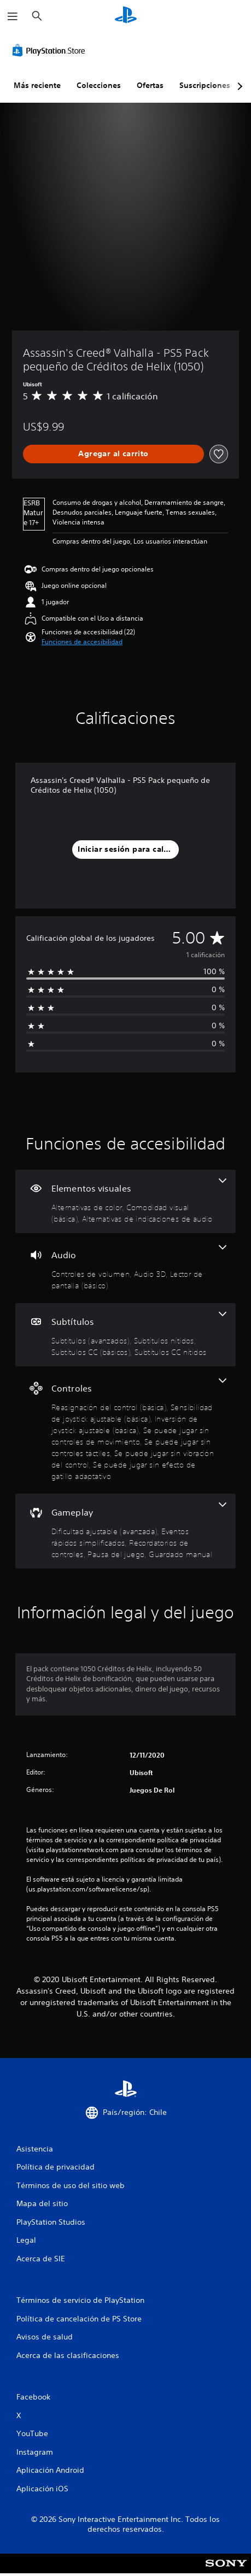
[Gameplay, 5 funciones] (125, 1531)
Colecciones (99, 85)
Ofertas (150, 85)
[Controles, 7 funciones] (125, 1430)
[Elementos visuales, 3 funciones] (125, 1201)
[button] (82, 642)
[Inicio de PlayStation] (125, 16)
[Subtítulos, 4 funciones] (125, 1334)
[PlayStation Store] (51, 50)
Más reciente (37, 85)
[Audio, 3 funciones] (125, 1268)
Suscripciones (204, 85)
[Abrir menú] (13, 16)
